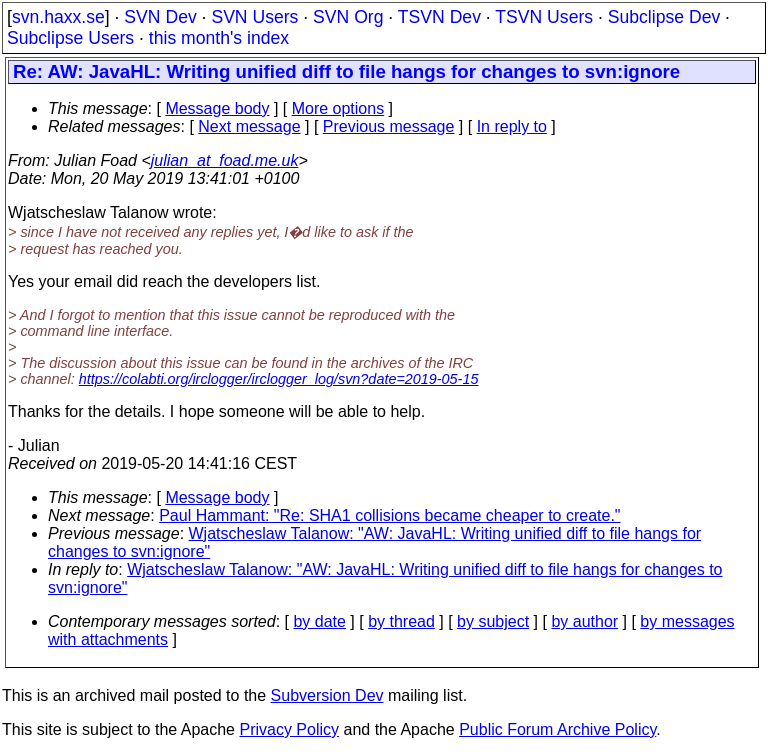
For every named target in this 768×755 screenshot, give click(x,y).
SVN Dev (160, 17)
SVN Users (254, 17)
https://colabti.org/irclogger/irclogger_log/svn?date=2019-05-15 (279, 379)
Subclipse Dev (664, 17)
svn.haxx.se (58, 17)
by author (584, 621)
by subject (493, 621)
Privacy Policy (289, 729)
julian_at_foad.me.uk (225, 160)
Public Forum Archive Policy (557, 729)
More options (338, 108)
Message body (217, 108)
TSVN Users (544, 17)
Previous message (389, 126)
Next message (249, 126)
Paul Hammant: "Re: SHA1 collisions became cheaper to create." (389, 515)
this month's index (219, 38)
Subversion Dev (327, 695)
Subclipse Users (70, 38)
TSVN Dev (439, 17)
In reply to (512, 126)
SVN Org (348, 17)
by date (319, 621)
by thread (401, 621)
